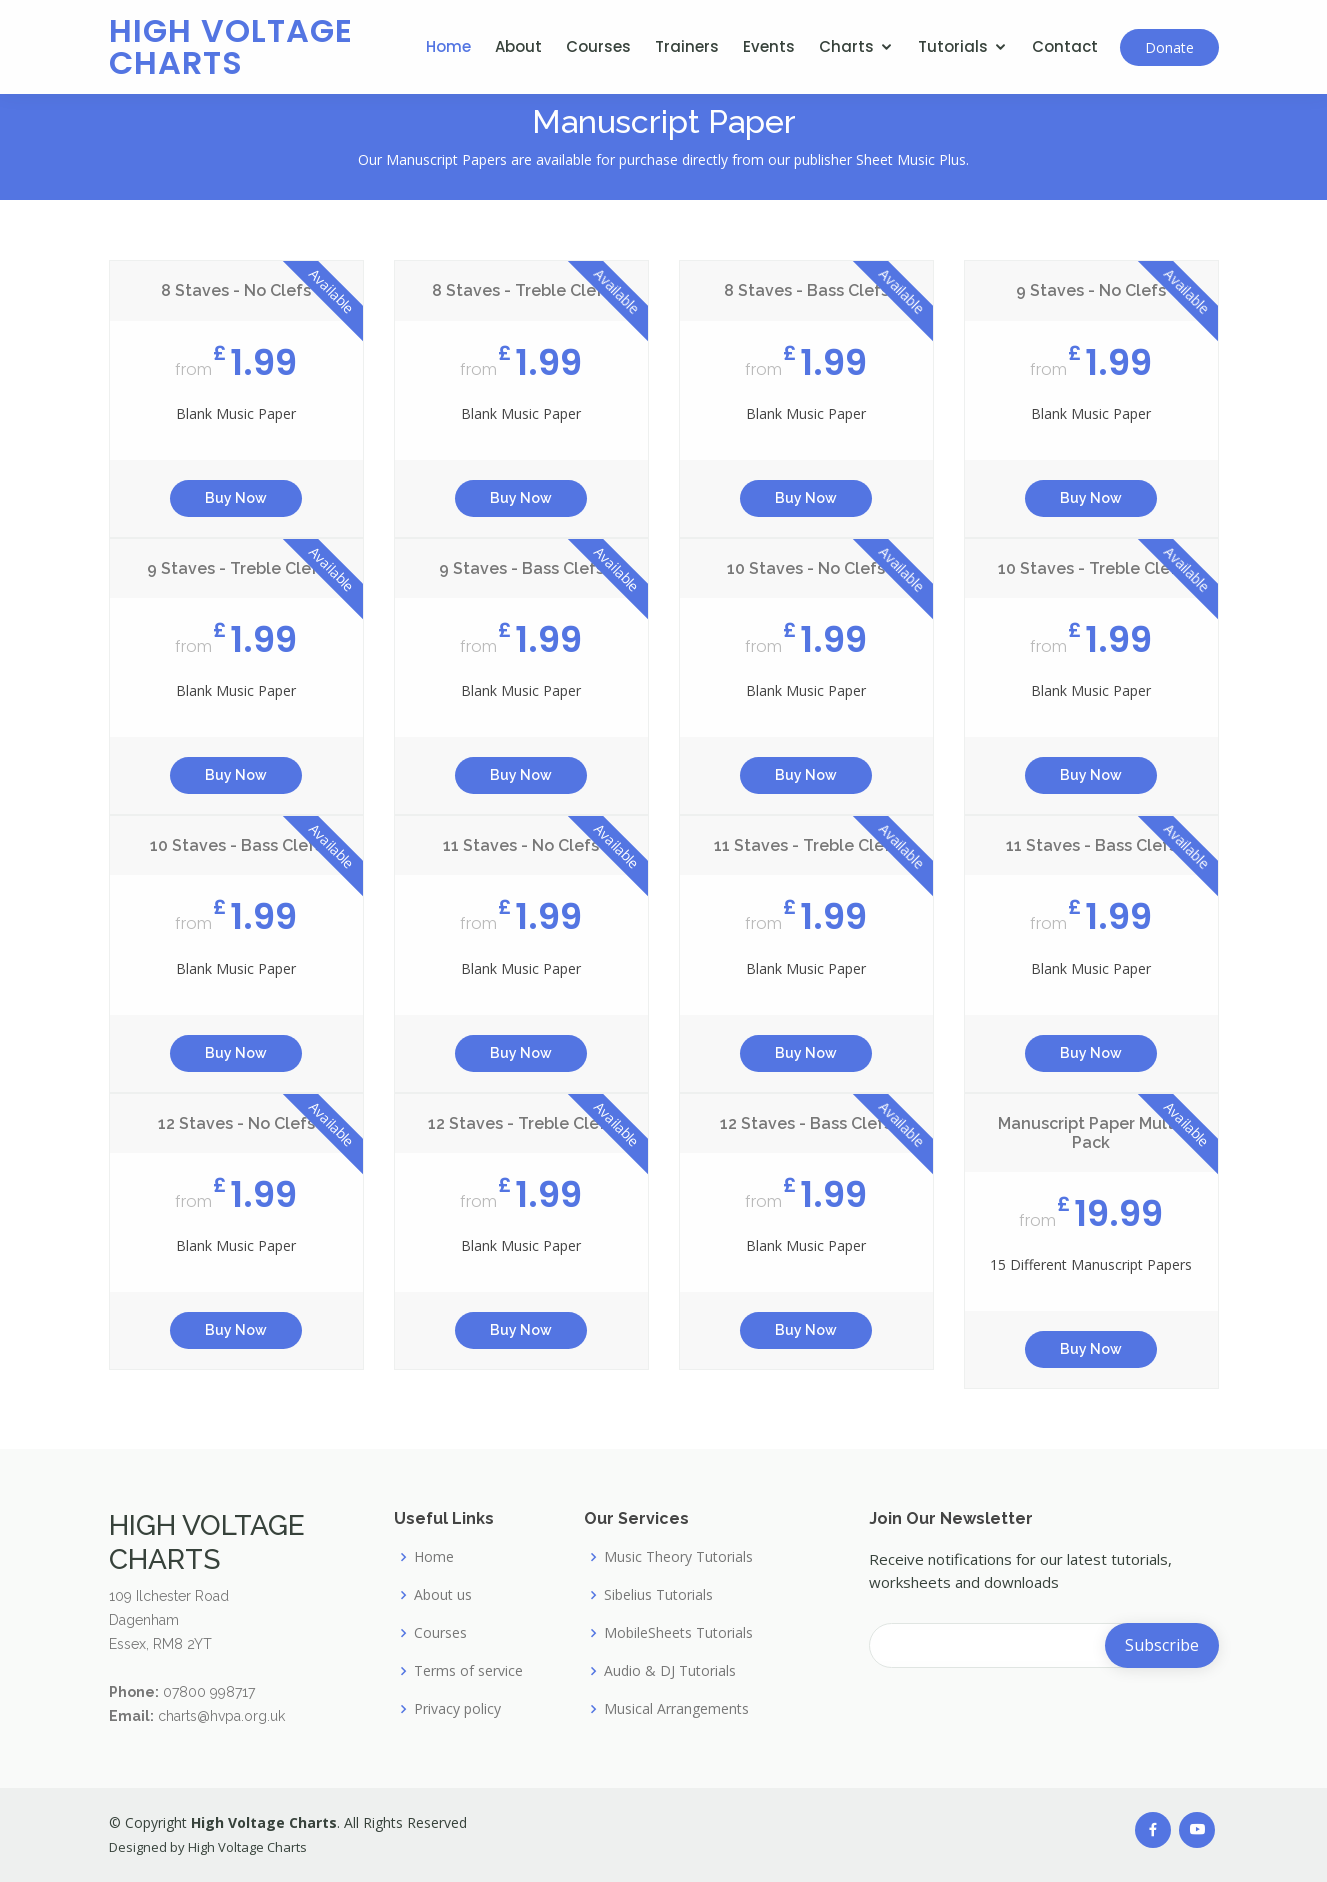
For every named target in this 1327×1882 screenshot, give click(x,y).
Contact (1065, 46)
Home (448, 46)
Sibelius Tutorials (658, 1595)
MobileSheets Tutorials (678, 1633)
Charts (846, 46)
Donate (1169, 47)
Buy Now (236, 501)
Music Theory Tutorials (678, 1557)
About (518, 46)
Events (769, 46)
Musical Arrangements (676, 1709)
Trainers (687, 46)
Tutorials (953, 46)
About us (443, 1595)
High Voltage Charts (231, 46)
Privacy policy (457, 1709)
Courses (598, 46)
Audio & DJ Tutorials (670, 1671)
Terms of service (468, 1671)
